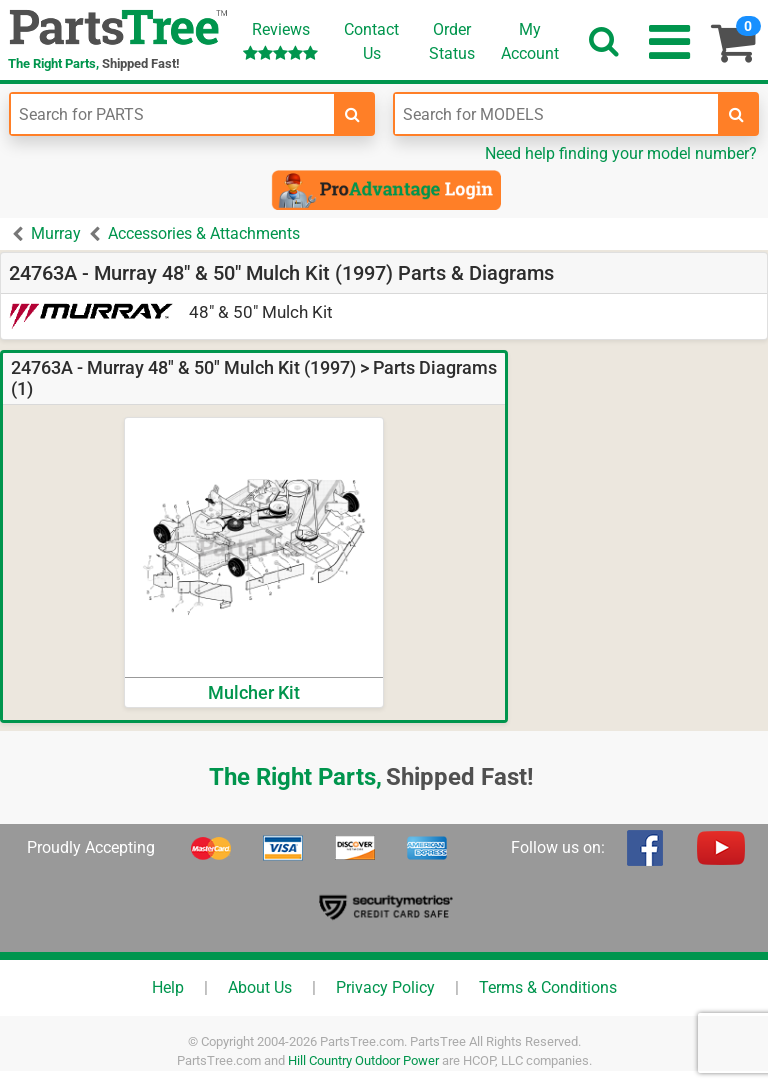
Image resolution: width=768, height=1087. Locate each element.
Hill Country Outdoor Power (363, 1060)
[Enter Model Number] (556, 114)
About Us (260, 987)
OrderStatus (452, 41)
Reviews (280, 40)
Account (530, 41)
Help (168, 987)
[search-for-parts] (353, 114)
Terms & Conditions (548, 987)
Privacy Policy (385, 987)
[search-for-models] (737, 114)
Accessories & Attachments (204, 233)
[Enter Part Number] (172, 114)
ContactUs (371, 41)
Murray (56, 233)
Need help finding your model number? (621, 153)
